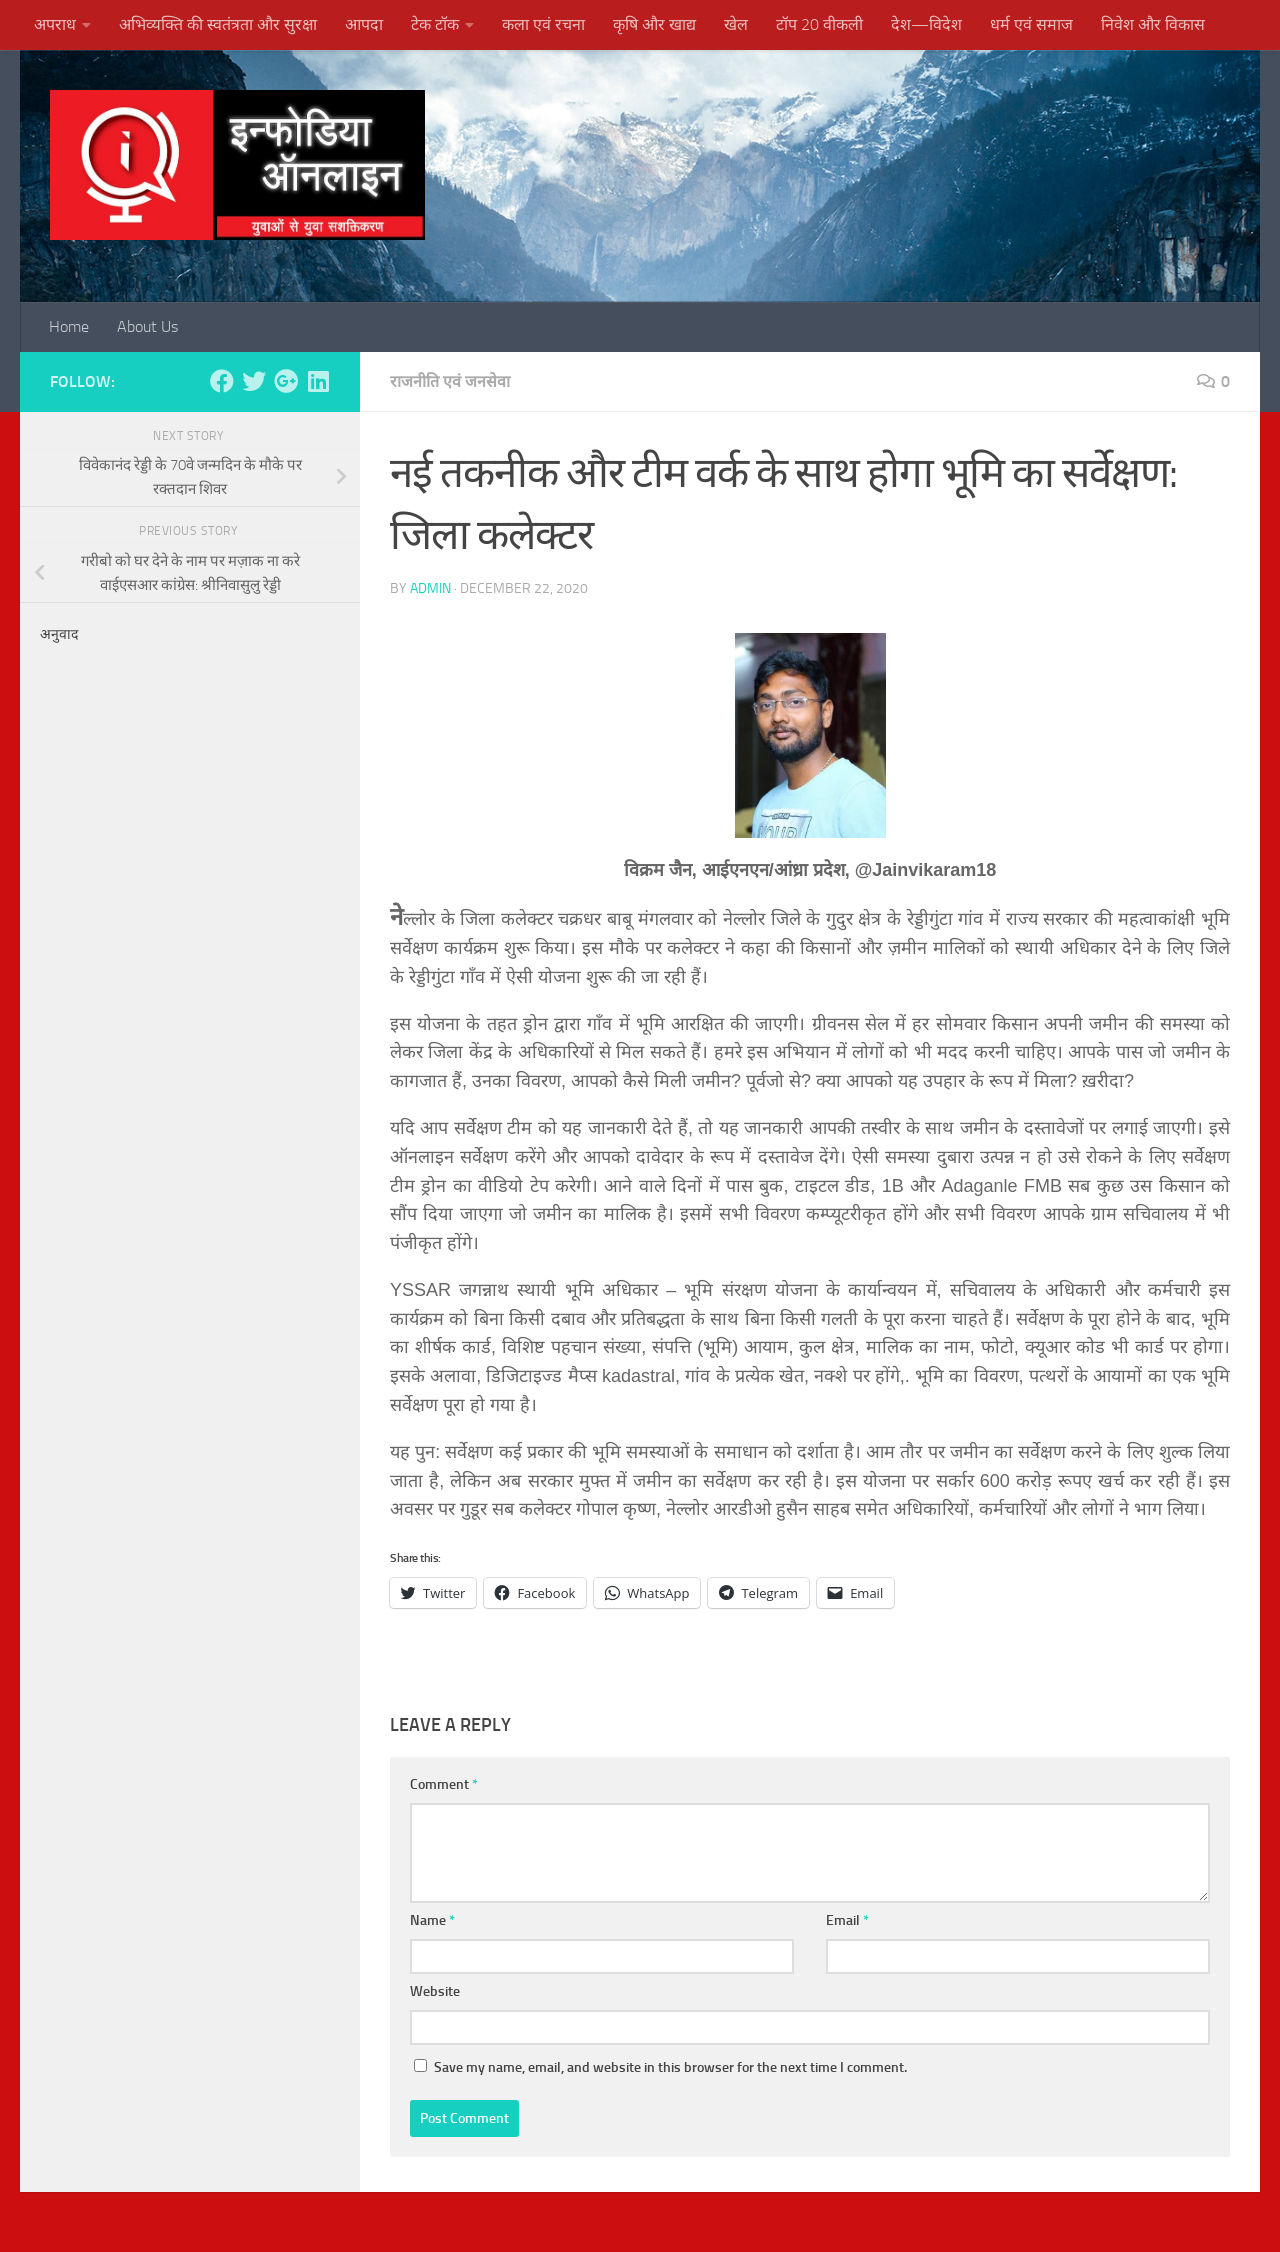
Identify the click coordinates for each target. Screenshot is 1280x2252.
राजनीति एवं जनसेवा (450, 381)
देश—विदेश (926, 24)
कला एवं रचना (543, 24)
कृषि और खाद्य (654, 24)
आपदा (364, 24)
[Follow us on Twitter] (254, 381)
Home (69, 326)
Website (435, 1991)
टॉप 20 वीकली (819, 24)
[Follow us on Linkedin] (318, 381)
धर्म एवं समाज (1031, 24)
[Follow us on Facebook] (222, 381)
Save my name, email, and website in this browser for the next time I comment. (670, 2067)
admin (430, 588)
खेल (736, 24)
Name (432, 1920)
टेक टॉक (435, 24)
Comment (444, 1784)
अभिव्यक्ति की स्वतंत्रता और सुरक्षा (218, 24)
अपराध (55, 24)
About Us (147, 326)
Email (847, 1920)
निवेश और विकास (1153, 24)
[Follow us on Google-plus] (286, 381)
